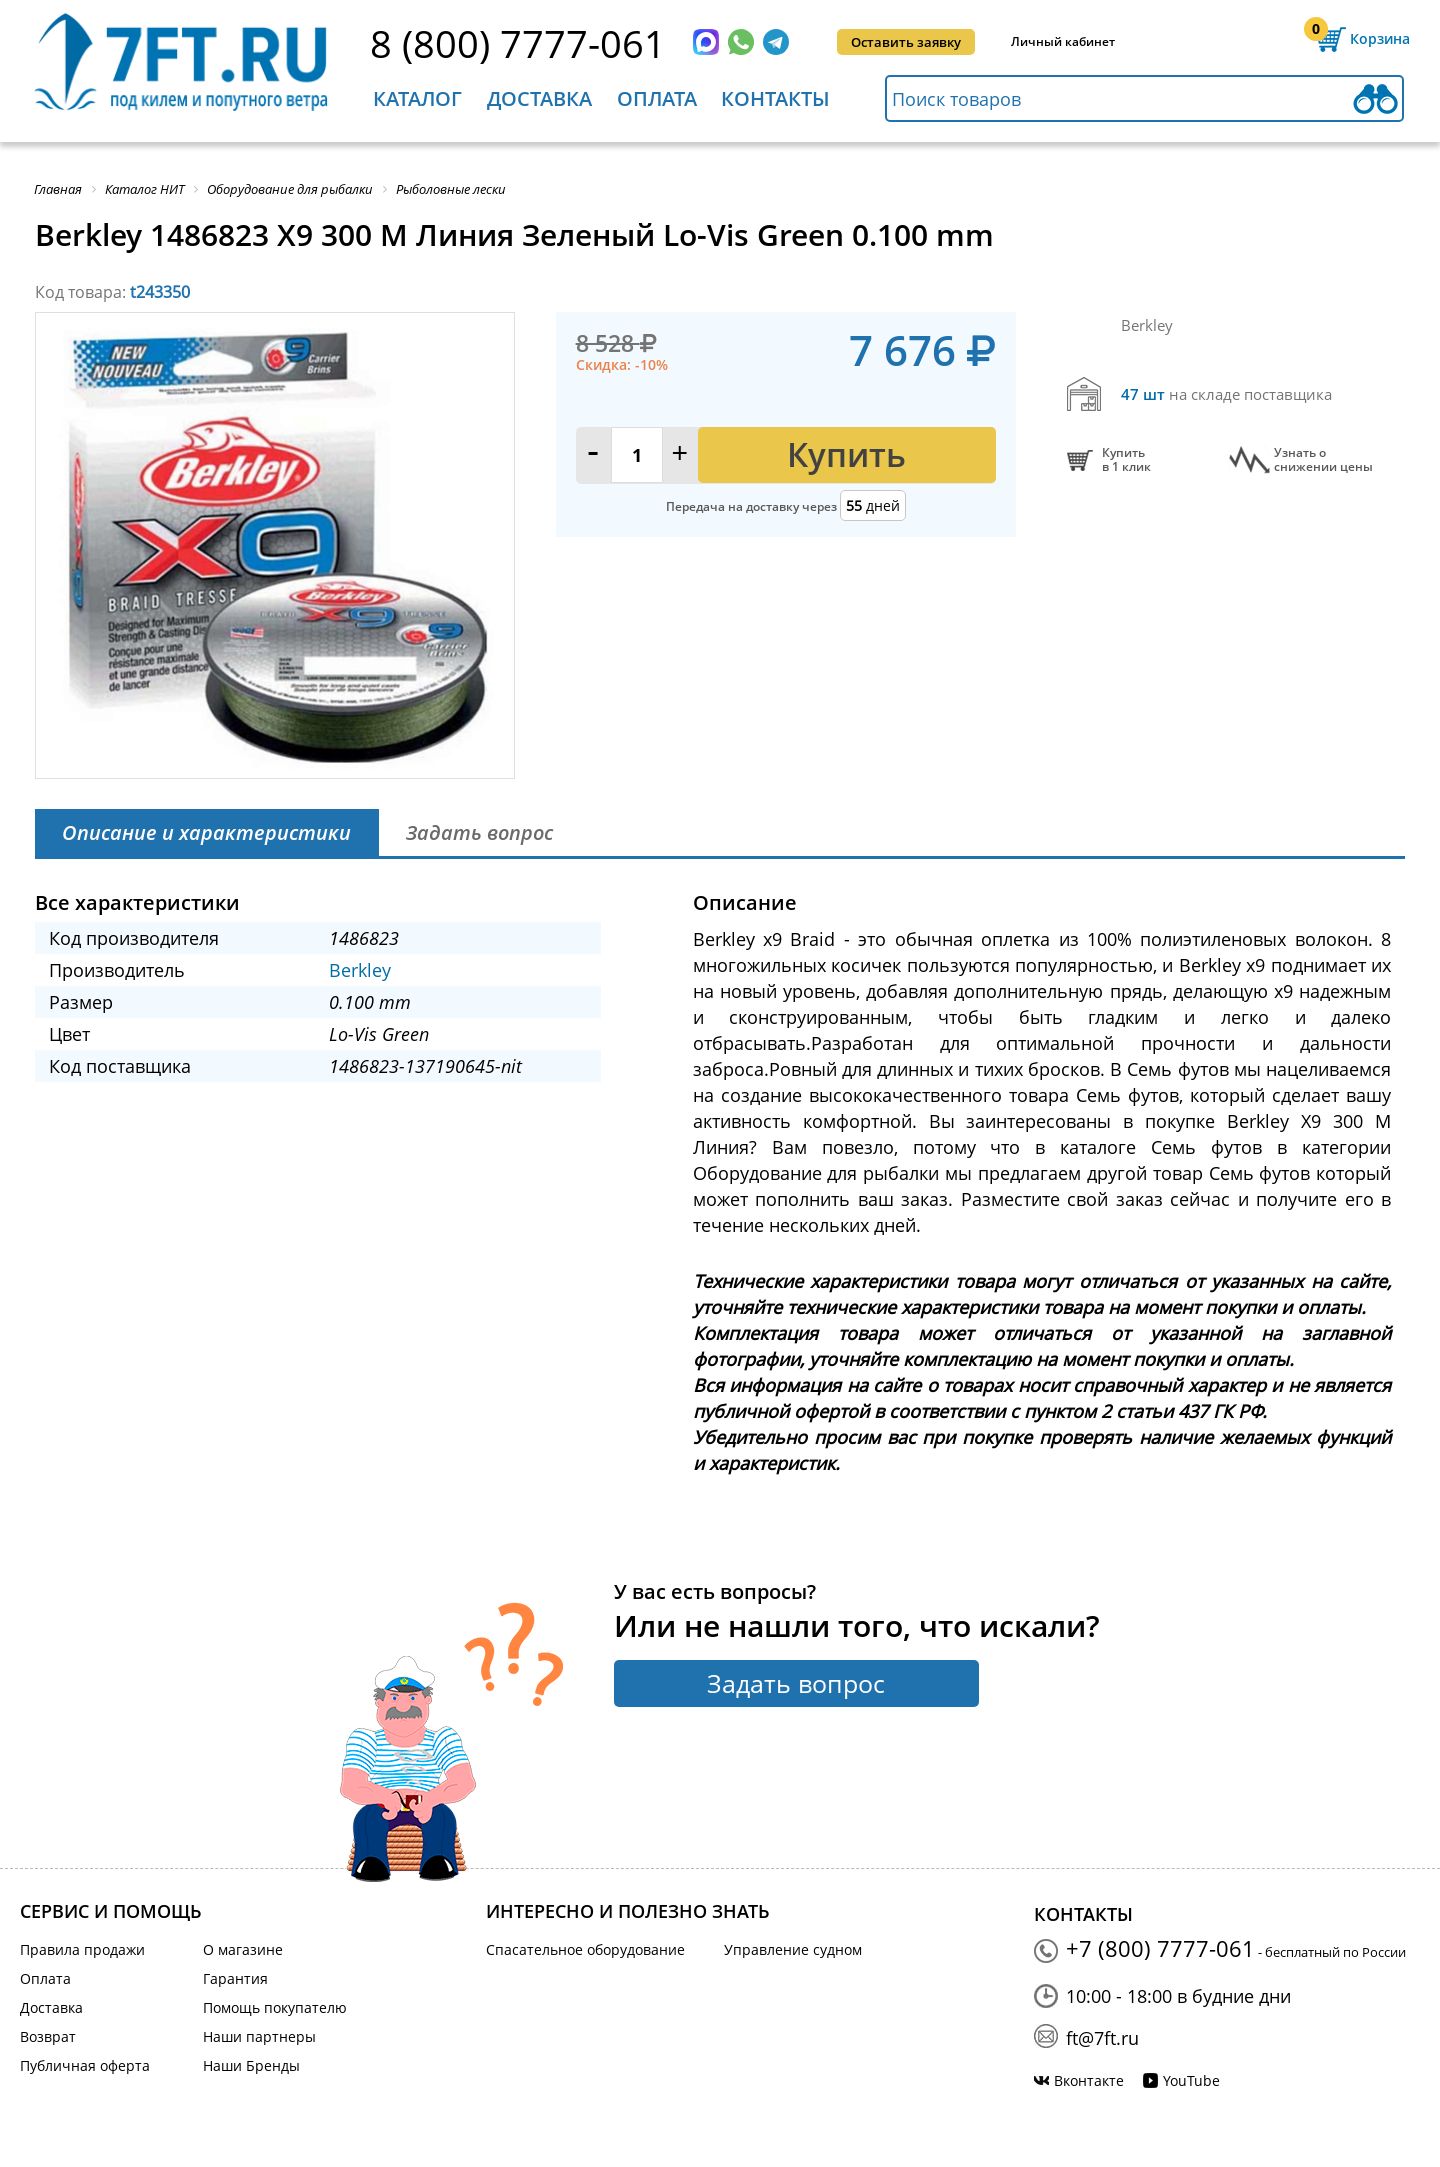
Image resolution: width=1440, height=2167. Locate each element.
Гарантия (235, 1978)
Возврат (48, 2036)
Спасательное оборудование (585, 1949)
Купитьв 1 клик (1126, 460)
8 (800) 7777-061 (518, 43)
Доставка (539, 98)
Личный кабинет (1063, 41)
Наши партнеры (259, 2036)
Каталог (417, 98)
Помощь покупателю (275, 2007)
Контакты (775, 98)
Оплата (657, 98)
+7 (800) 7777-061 (1160, 1948)
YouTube (1191, 2080)
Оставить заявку (906, 42)
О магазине (243, 1949)
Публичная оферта (85, 2065)
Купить (846, 454)
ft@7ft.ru (1102, 2038)
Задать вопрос (796, 1683)
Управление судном (793, 1949)
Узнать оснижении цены (1323, 460)
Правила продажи (82, 1949)
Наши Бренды (251, 2065)
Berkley (360, 970)
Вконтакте (1089, 2080)
